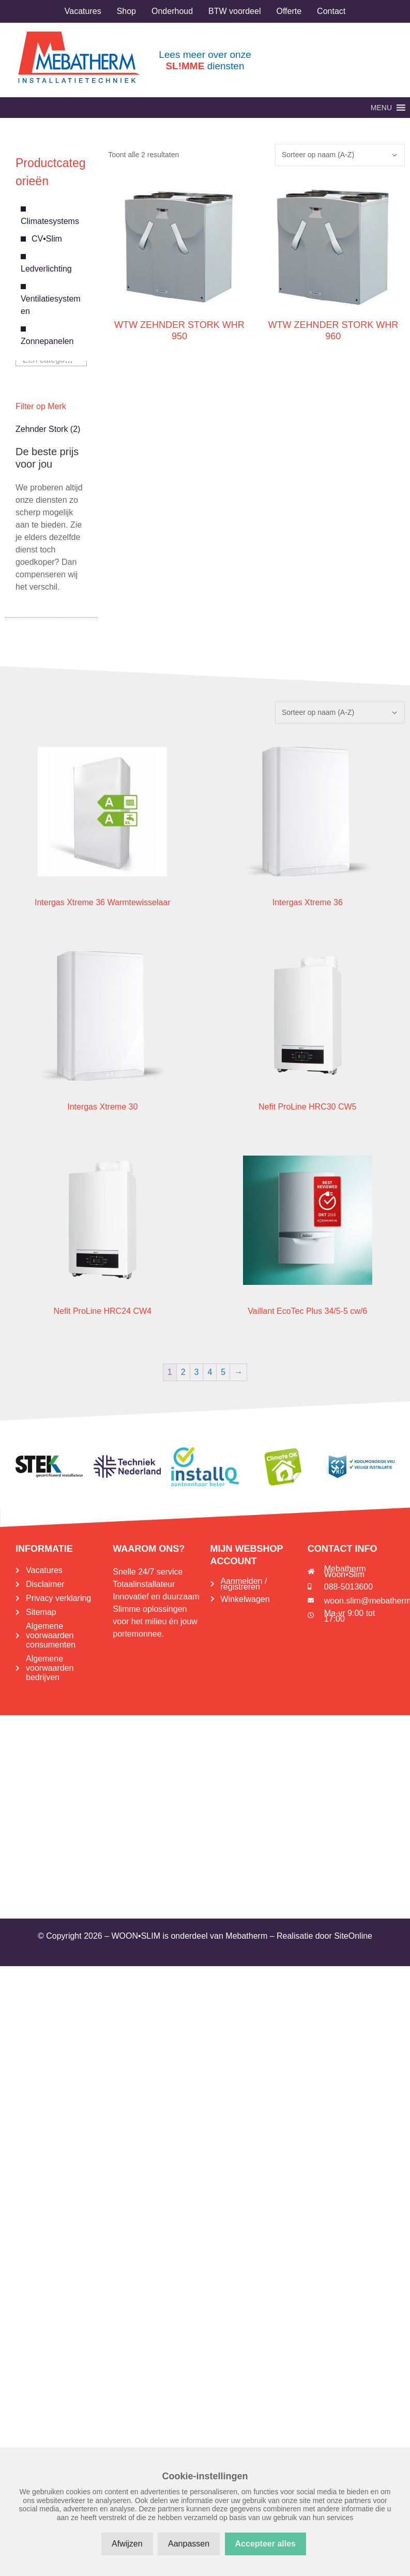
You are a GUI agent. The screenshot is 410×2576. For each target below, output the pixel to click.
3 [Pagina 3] (196, 1372)
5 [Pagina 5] (223, 1372)
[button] (381, 107)
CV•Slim (47, 238)
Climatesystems (50, 221)
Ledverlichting (46, 268)
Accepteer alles (265, 2543)
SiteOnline (353, 1935)
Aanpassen (188, 2543)
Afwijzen (127, 2543)
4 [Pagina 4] (209, 1372)
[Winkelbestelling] (340, 155)
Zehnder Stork (42, 429)
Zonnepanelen (47, 341)
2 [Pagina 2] (183, 1372)
